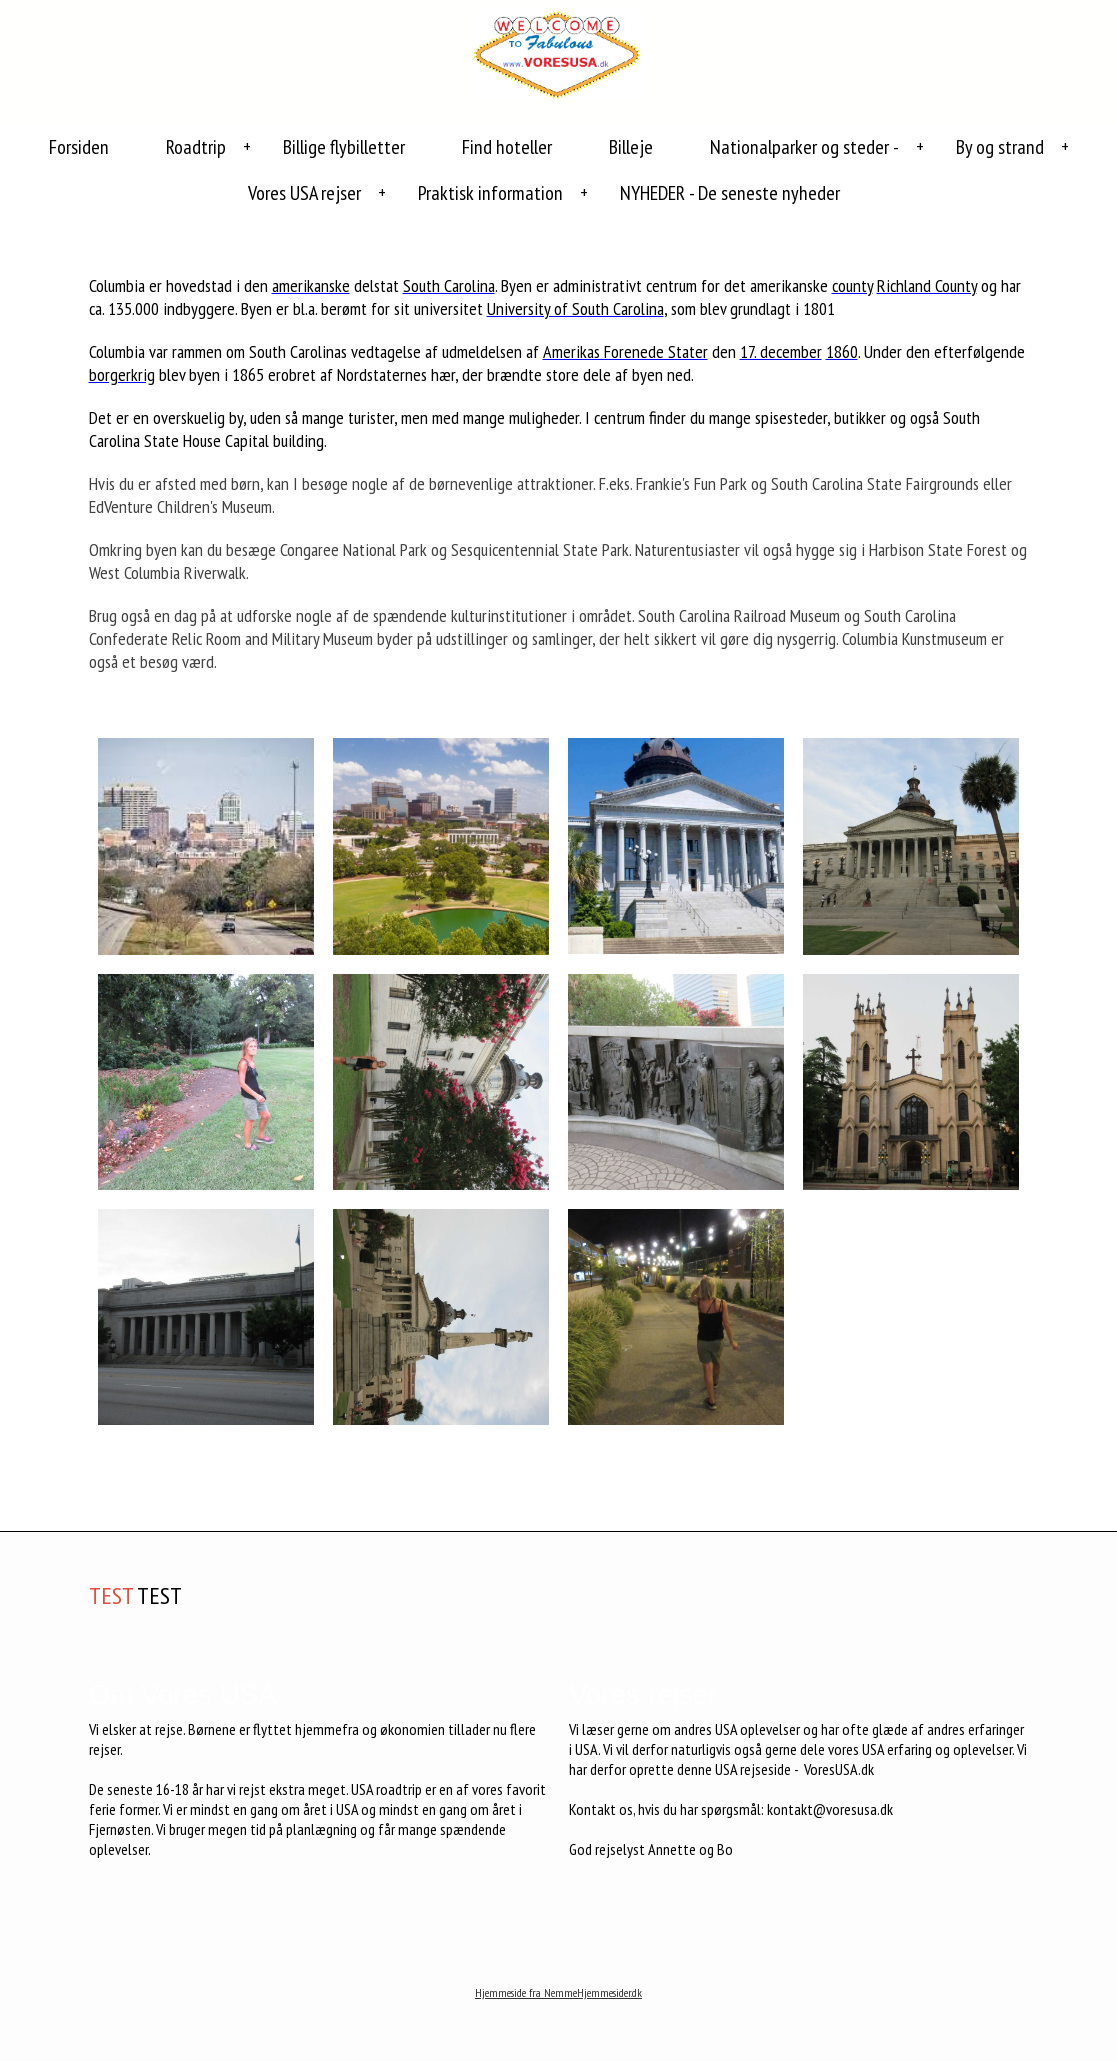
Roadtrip (196, 147)
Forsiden (79, 147)
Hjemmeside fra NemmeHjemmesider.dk (558, 1992)
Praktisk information (490, 193)
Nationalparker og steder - (804, 147)
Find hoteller (507, 147)
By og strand (1000, 147)
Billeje (631, 147)
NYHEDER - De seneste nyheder (730, 193)
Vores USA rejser (304, 193)
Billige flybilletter (344, 147)
